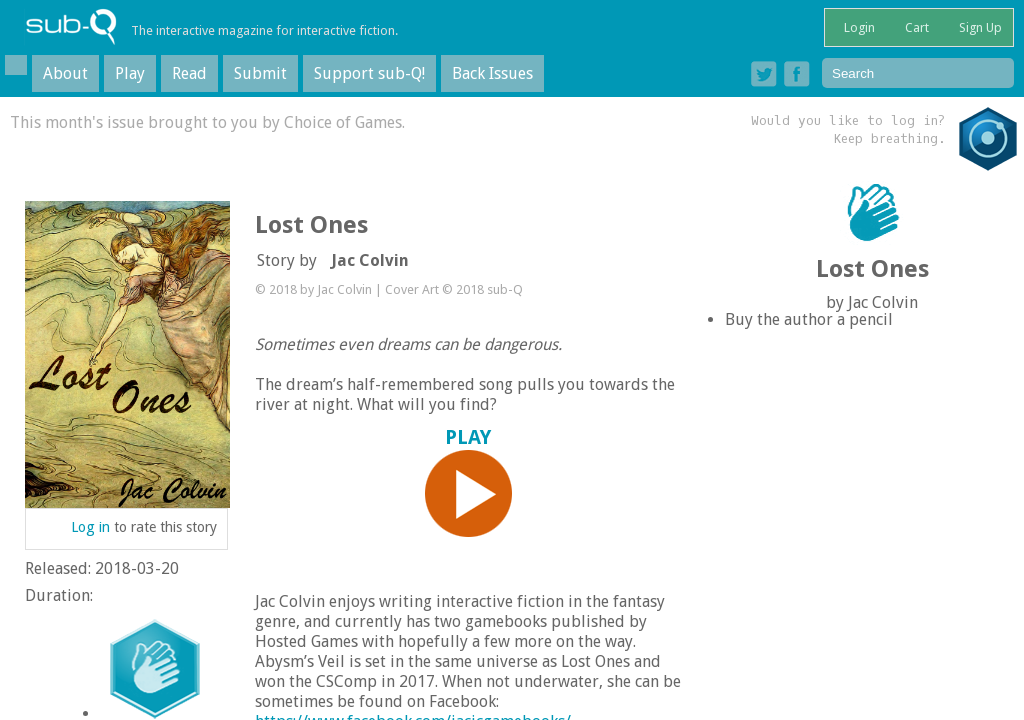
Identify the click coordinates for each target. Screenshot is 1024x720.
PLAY (469, 481)
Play (130, 73)
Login (858, 27)
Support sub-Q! (369, 73)
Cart (915, 27)
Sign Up (979, 27)
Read (189, 73)
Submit (260, 73)
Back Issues (492, 73)
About (65, 73)
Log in (90, 527)
